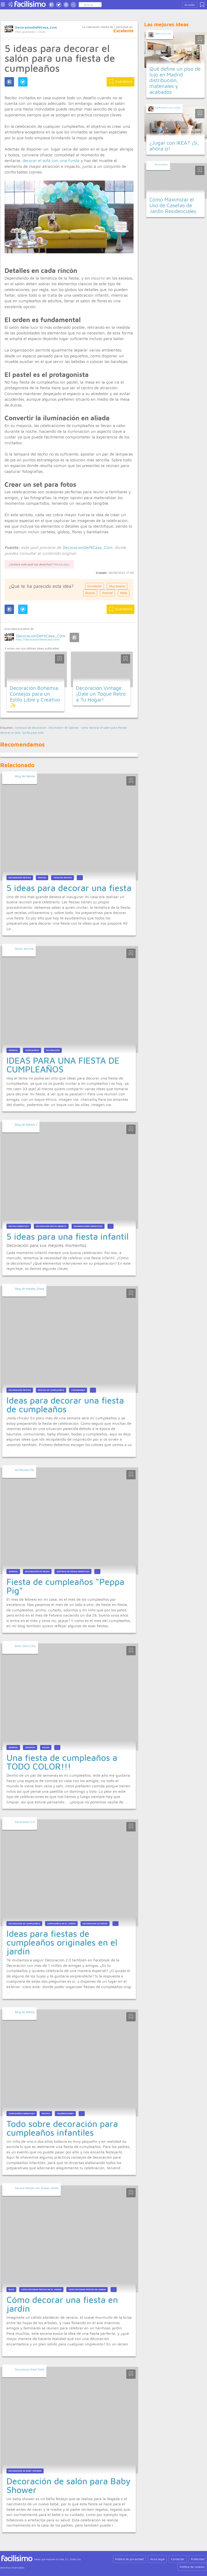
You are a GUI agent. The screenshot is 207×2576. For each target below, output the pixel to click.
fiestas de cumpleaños (51, 1390)
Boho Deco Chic (25, 1646)
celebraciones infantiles (88, 1226)
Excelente (94, 586)
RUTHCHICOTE (24, 1470)
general (13, 1050)
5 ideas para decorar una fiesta (68, 888)
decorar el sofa (10, 732)
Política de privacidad (129, 2559)
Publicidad (197, 2559)
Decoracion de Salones (64, 727)
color (45, 1747)
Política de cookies (192, 2566)
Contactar (177, 2559)
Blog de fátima (24, 2012)
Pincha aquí (61, 564)
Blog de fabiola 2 (26, 1124)
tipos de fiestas (62, 877)
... (80, 877)
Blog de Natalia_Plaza (29, 1288)
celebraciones (65, 2113)
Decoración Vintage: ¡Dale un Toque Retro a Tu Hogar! (101, 693)
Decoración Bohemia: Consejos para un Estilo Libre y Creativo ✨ (35, 696)
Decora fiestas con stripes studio (37, 2188)
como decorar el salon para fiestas (104, 727)
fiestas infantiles (19, 1226)
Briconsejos (161, 164)
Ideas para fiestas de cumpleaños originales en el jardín (61, 1942)
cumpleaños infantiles (22, 2113)
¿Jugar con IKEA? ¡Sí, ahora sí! (174, 146)
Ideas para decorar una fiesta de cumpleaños (65, 1404)
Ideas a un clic (163, 33)
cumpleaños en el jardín (61, 1923)
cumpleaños (32, 1050)
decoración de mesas (37, 1571)
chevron (30, 1747)
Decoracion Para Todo (29, 2369)
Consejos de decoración (31, 727)
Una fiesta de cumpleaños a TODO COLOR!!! (61, 1761)
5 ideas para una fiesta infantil (67, 1236)
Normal (107, 593)
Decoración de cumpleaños (24, 1923)
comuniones (78, 1390)
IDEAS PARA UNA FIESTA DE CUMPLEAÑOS (62, 1064)
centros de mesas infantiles (73, 1571)
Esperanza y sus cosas (167, 107)
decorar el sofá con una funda (51, 160)
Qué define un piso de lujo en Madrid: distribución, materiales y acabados (175, 80)
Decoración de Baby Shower (25, 2471)
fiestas (42, 877)
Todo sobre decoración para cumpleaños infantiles (62, 2128)
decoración (53, 1050)
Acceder (189, 4)
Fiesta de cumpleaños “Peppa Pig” (65, 1586)
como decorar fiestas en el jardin (41, 2289)
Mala (123, 593)
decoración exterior (95, 1923)
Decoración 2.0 (25, 1822)
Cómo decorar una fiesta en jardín (62, 2304)
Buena (90, 593)
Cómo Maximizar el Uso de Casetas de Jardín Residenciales (172, 205)
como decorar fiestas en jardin (87, 2289)
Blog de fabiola (25, 776)
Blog (11, 2289)
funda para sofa (33, 732)
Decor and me (24, 948)
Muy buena (117, 586)
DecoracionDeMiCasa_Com (36, 27)
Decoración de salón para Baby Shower (68, 2485)
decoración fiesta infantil (51, 1226)
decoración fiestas (20, 877)
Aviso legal (157, 2559)
